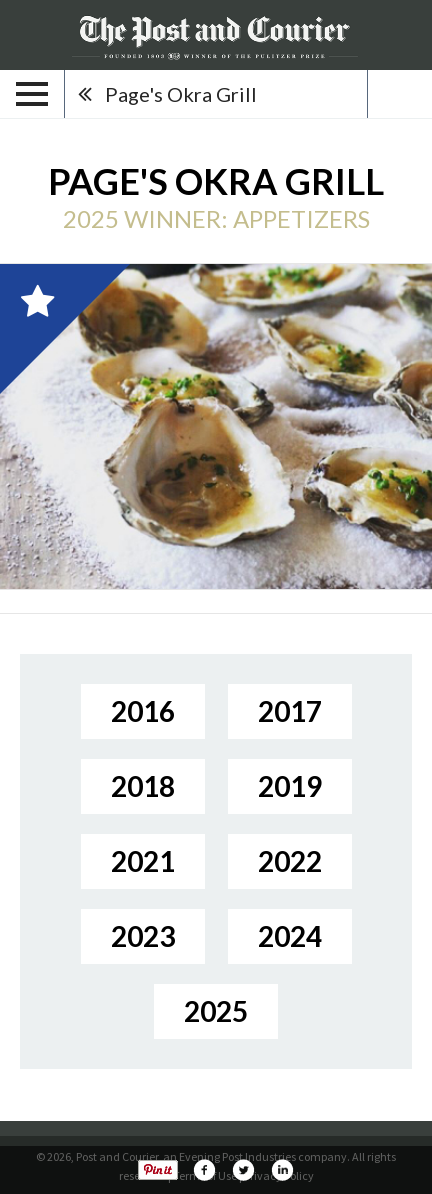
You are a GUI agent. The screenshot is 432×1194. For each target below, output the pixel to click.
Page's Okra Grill (181, 94)
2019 (290, 786)
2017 (290, 711)
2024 (290, 936)
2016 (143, 711)
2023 (143, 936)
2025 (216, 1011)
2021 (143, 861)
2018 (143, 786)
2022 (290, 861)
